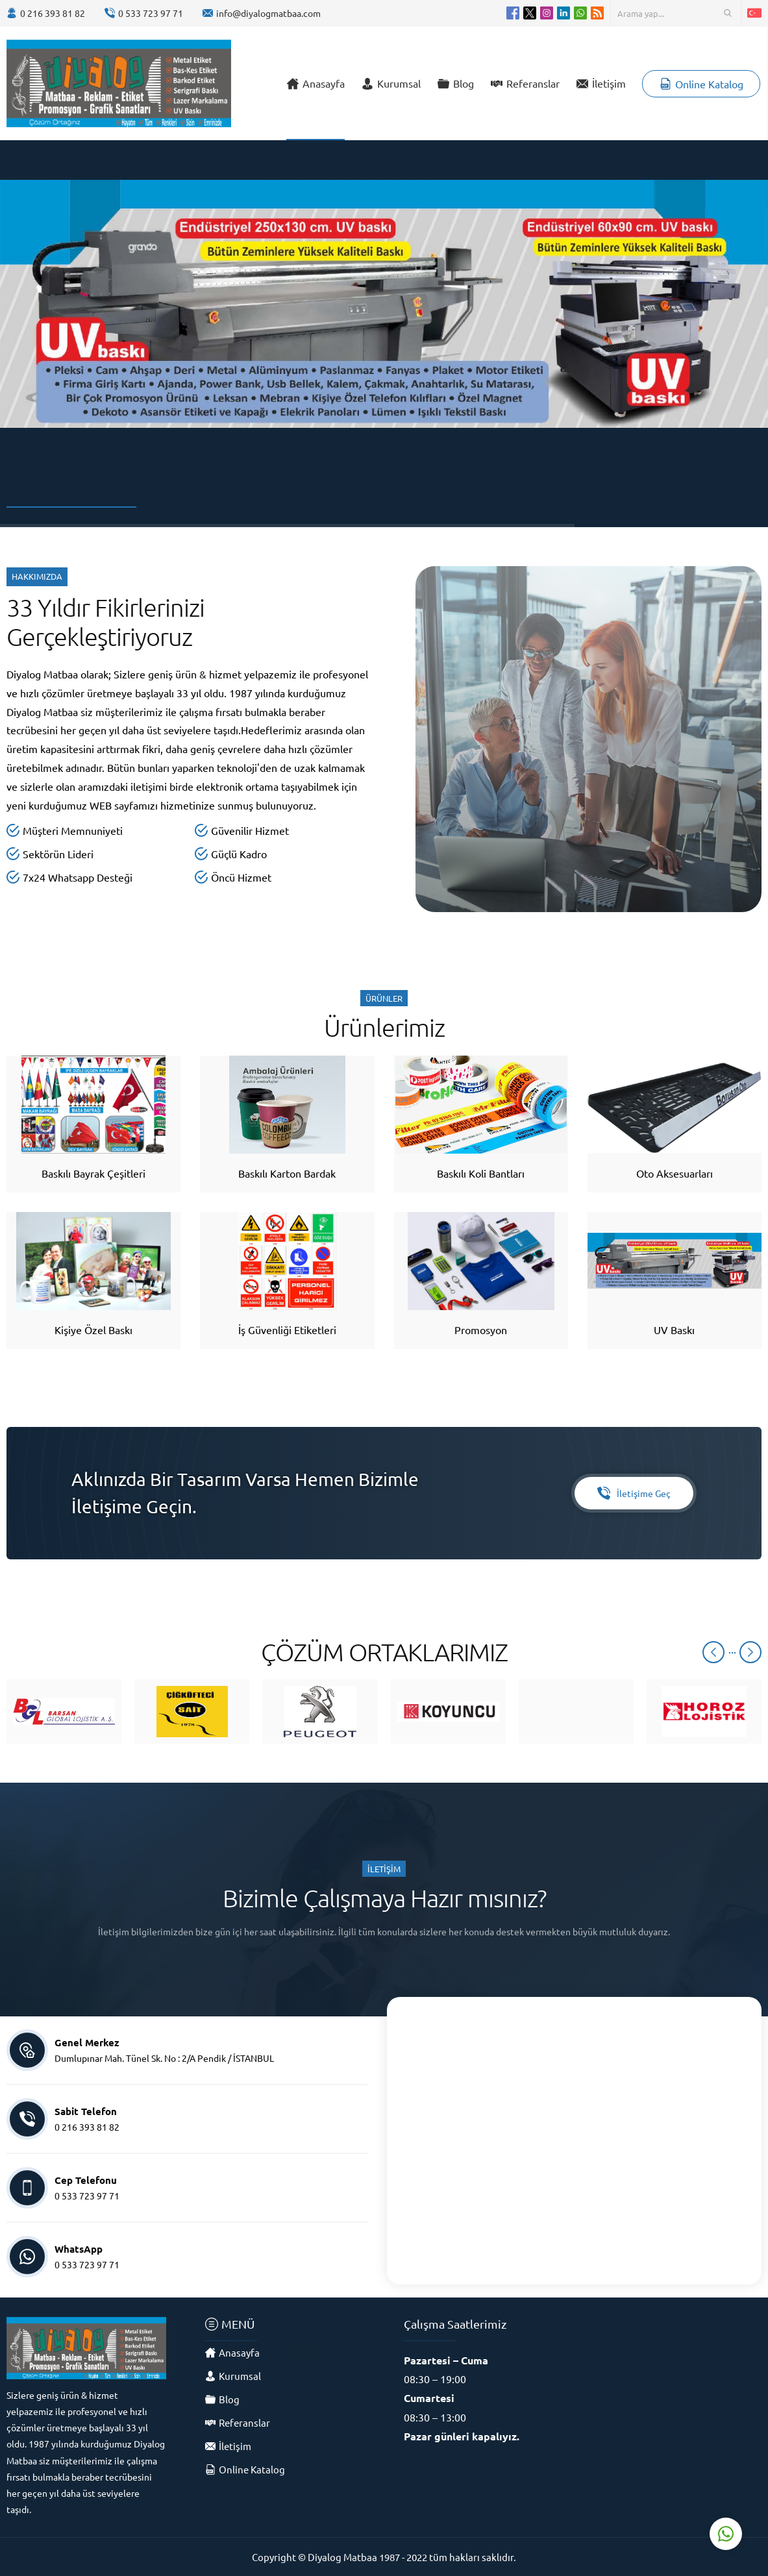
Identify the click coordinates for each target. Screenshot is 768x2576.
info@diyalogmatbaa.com (268, 13)
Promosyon (480, 1329)
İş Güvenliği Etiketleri (287, 1329)
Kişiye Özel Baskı (93, 1329)
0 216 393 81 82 (52, 13)
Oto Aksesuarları (674, 1173)
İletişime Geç (634, 1493)
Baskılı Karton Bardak (287, 1173)
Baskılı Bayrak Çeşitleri (93, 1173)
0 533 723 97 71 (150, 13)
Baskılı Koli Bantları (481, 1173)
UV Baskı (674, 1329)
